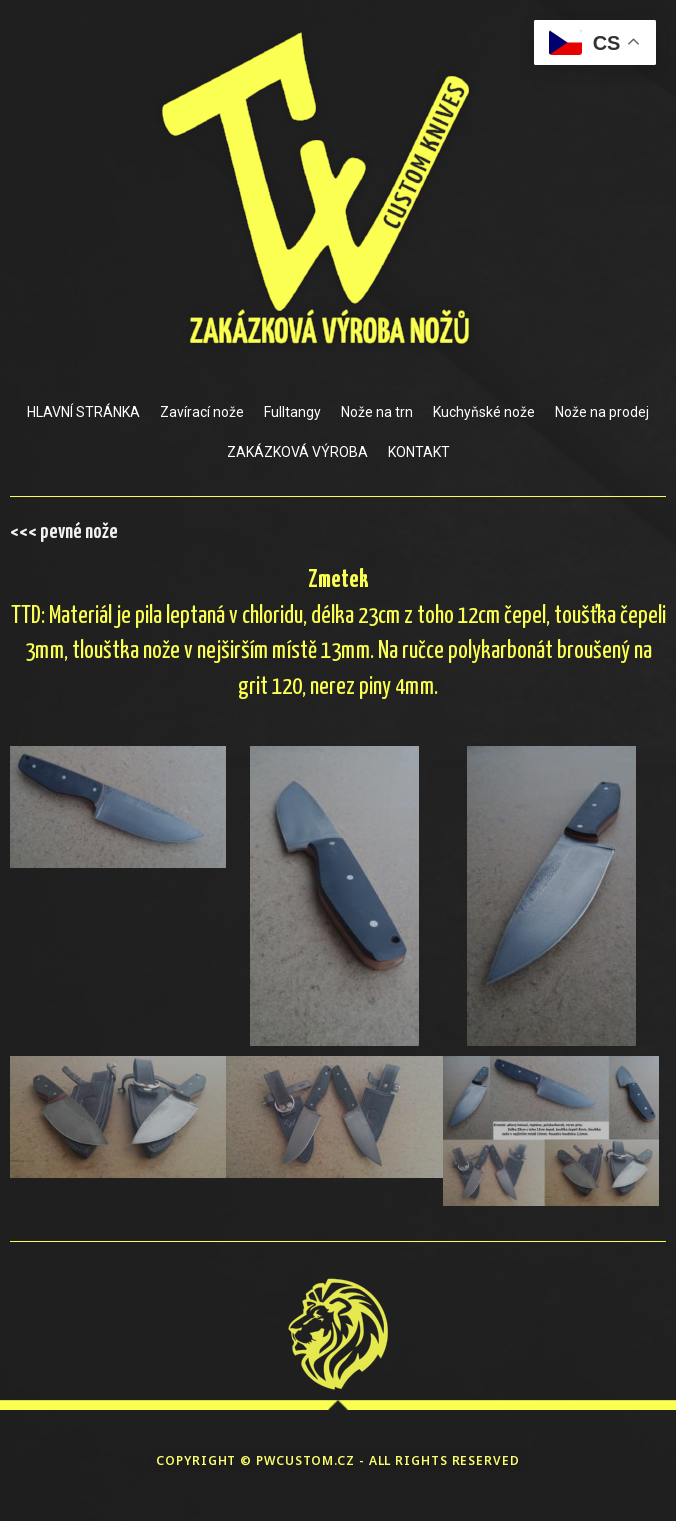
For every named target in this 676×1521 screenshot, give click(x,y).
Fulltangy (292, 412)
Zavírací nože (202, 412)
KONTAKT (419, 452)
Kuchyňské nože (484, 412)
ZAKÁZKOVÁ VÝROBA (297, 452)
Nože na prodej (602, 412)
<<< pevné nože (64, 532)
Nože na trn (377, 412)
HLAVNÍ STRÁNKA (83, 412)
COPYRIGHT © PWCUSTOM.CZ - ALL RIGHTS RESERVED (338, 1460)
